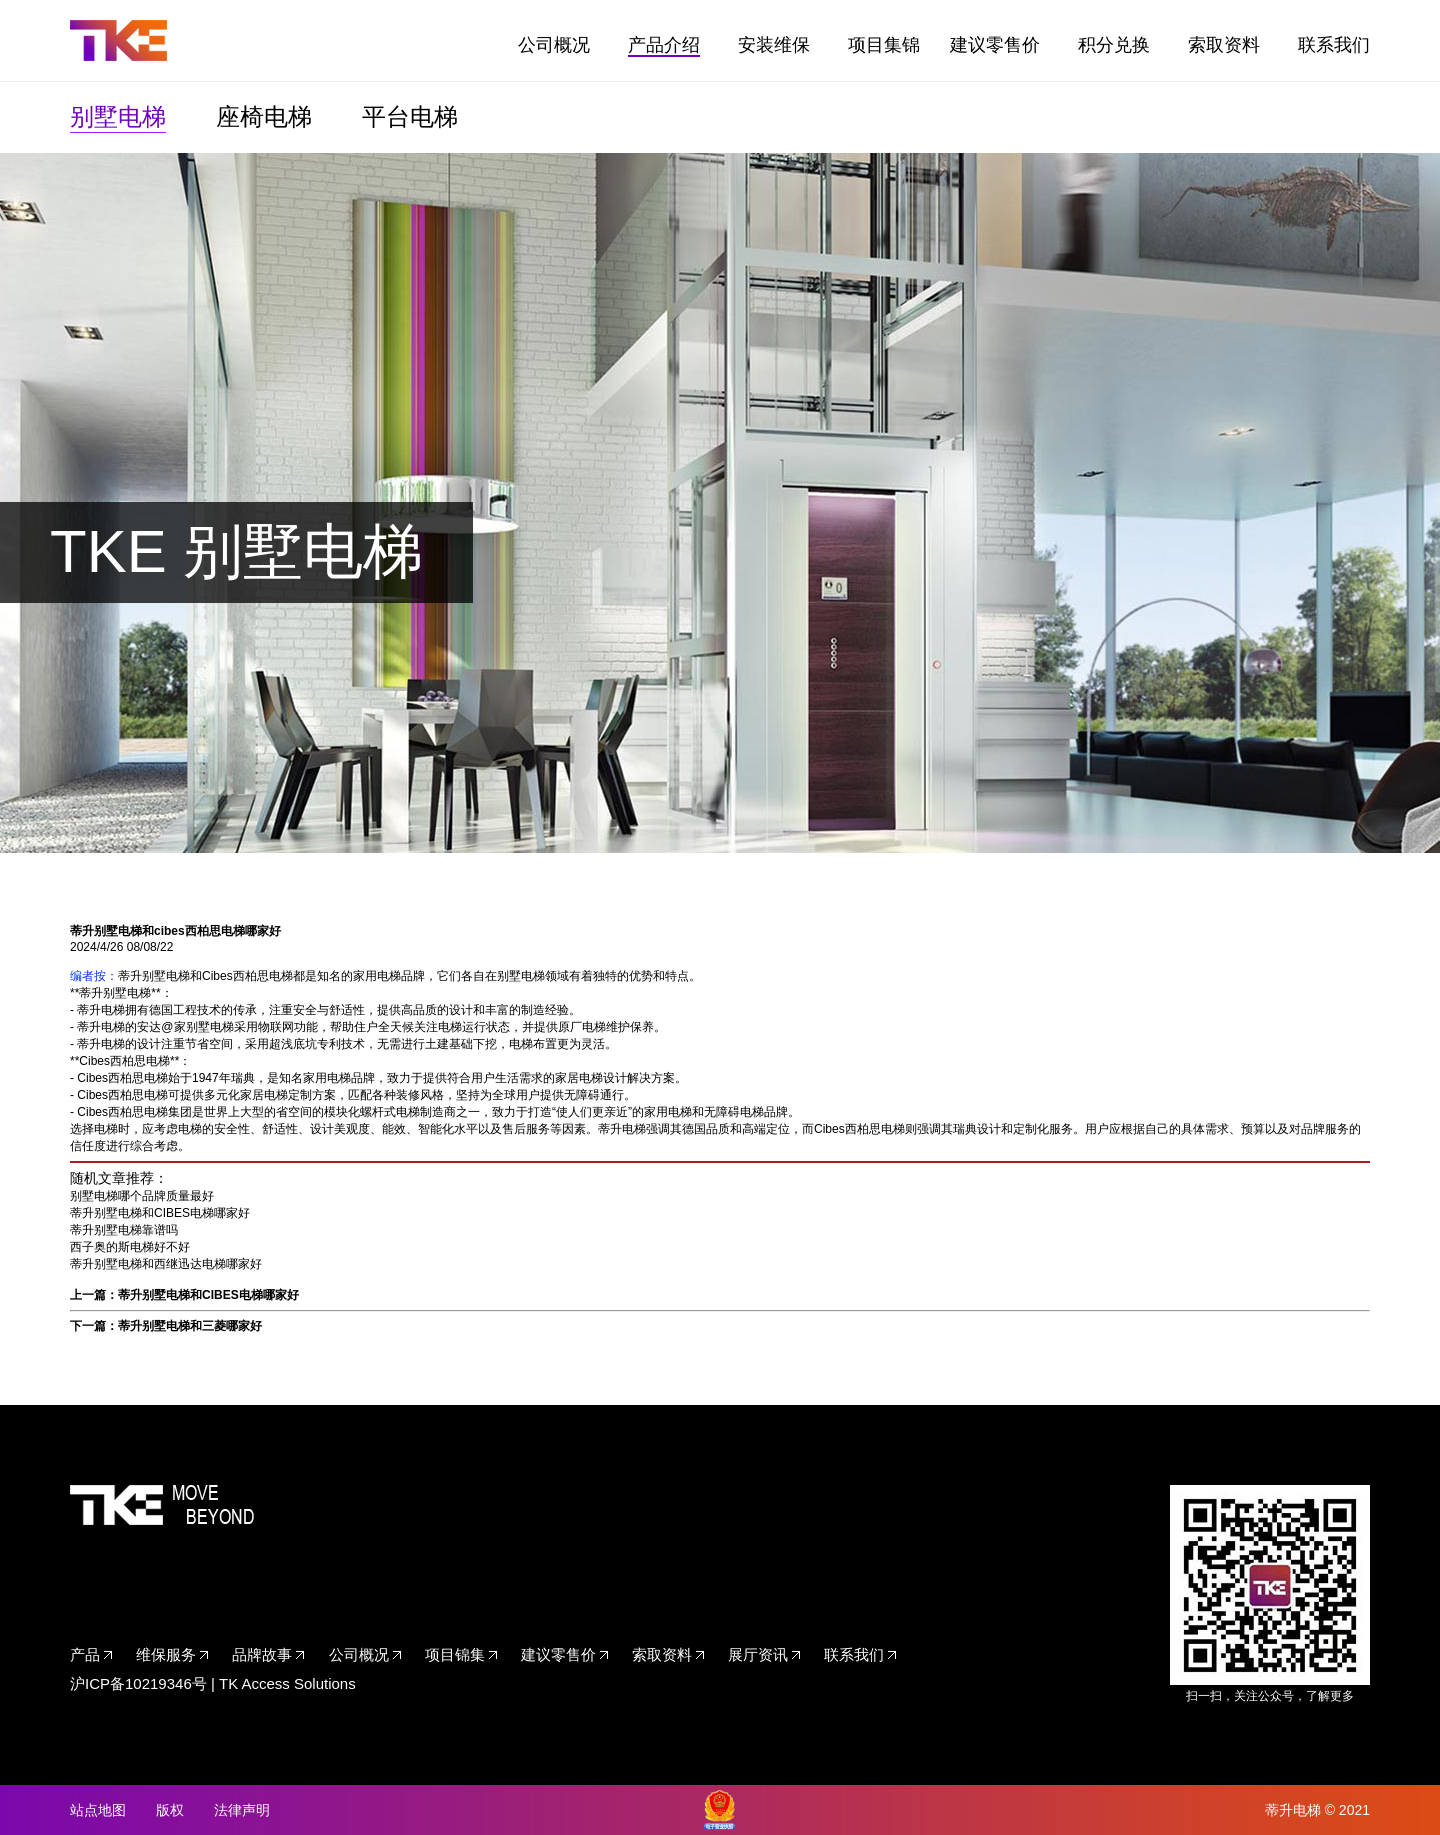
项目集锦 (884, 45)
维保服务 (166, 1654)
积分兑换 (1114, 45)
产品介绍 (664, 45)
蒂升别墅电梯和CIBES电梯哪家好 (160, 1213)
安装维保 (774, 45)
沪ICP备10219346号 (138, 1683)
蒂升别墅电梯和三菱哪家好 (190, 1326)
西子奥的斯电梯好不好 (130, 1247)
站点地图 (98, 1810)
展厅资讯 (758, 1654)
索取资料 (1224, 45)
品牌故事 (262, 1654)
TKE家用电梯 (118, 40)
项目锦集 (455, 1654)
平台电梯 (410, 116)
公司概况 (554, 45)
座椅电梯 (264, 116)
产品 (85, 1654)
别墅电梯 (118, 116)
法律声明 (242, 1810)
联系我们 (1334, 45)
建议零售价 (995, 45)
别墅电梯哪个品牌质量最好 (142, 1196)
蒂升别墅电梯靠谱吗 (124, 1230)
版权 (170, 1810)
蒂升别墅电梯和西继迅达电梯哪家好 (166, 1264)
